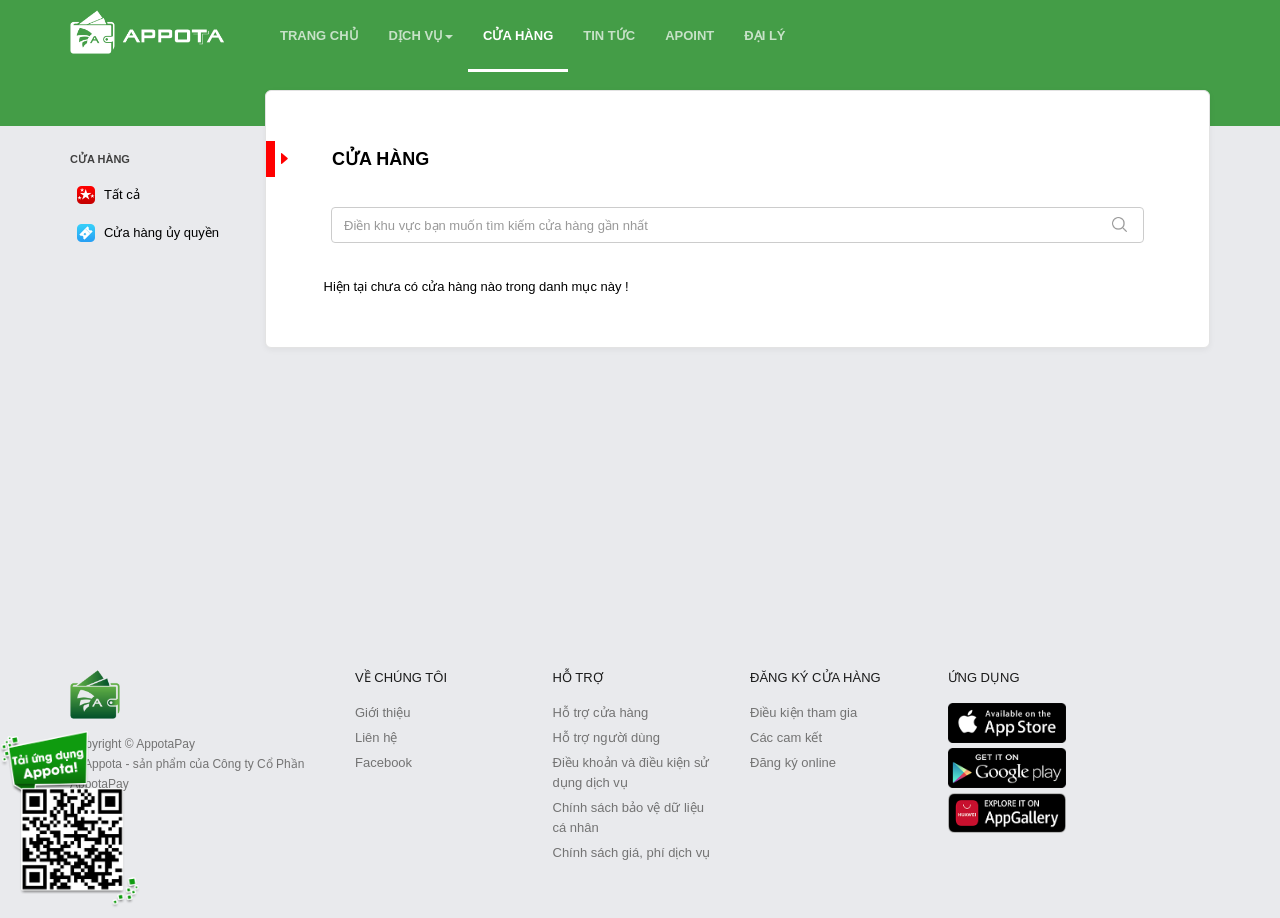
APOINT (689, 35)
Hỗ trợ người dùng (606, 737)
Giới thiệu (382, 712)
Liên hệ (376, 737)
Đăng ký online (793, 762)
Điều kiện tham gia (803, 712)
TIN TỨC (609, 35)
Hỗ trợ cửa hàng (601, 712)
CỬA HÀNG (518, 35)
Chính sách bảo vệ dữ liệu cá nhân (628, 817)
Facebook (383, 762)
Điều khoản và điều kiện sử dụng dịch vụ (631, 772)
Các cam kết (786, 737)
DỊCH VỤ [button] (421, 35)
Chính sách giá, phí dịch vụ (632, 852)
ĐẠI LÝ (764, 35)
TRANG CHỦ (319, 35)
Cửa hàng (380, 159)
